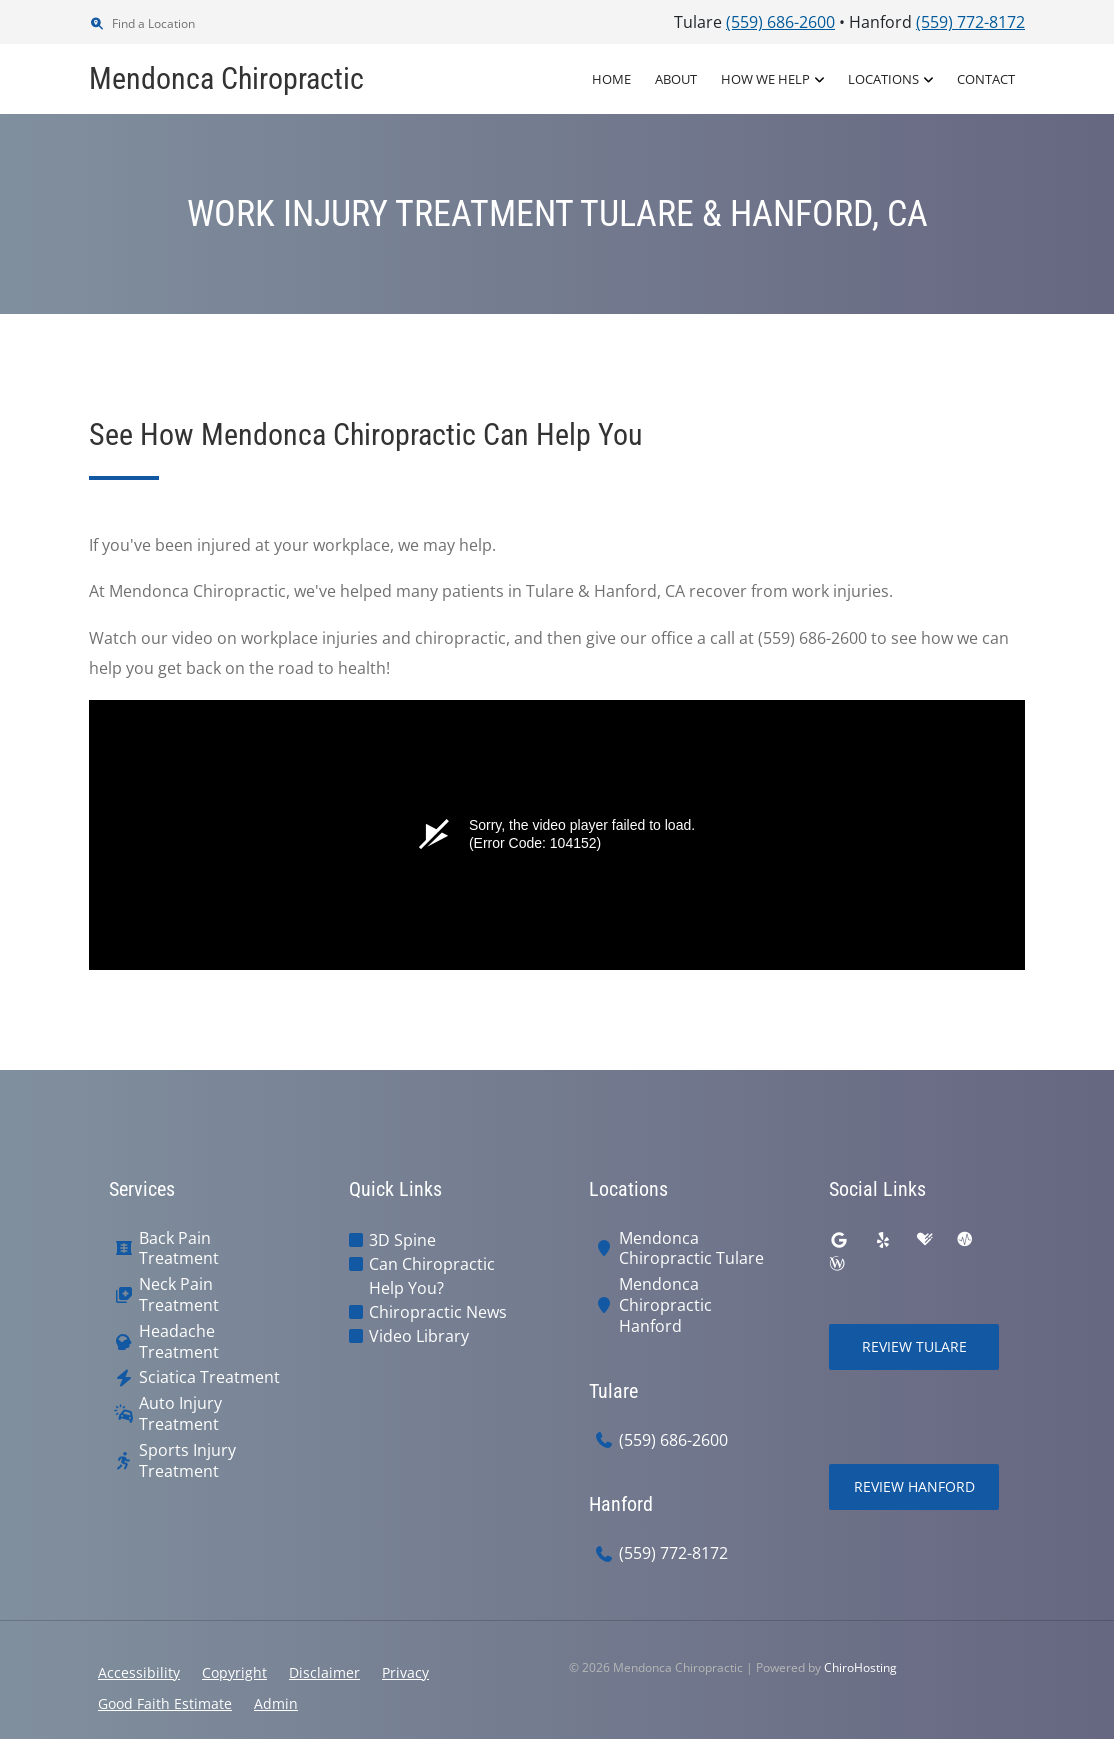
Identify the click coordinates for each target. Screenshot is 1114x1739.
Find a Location (142, 23)
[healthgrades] (925, 1240)
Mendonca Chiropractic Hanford (665, 1305)
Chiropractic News (438, 1312)
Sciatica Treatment (209, 1377)
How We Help (765, 79)
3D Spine (402, 1240)
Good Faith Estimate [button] (165, 1703)
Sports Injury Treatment (187, 1461)
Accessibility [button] (139, 1672)
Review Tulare (914, 1346)
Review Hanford (914, 1486)
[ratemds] (965, 1240)
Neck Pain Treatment (179, 1295)
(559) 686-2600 (673, 1440)
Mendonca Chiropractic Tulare (691, 1249)
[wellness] (837, 1264)
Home (611, 79)
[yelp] (883, 1240)
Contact (986, 79)
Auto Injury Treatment (180, 1414)
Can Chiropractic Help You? (432, 1276)
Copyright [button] (234, 1672)
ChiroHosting (860, 1667)
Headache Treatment (179, 1342)
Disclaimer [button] (324, 1672)
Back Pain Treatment (179, 1249)
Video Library (419, 1336)
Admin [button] (276, 1703)
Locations (883, 79)
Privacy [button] (405, 1672)
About (676, 79)
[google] (839, 1240)
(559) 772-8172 (673, 1553)
